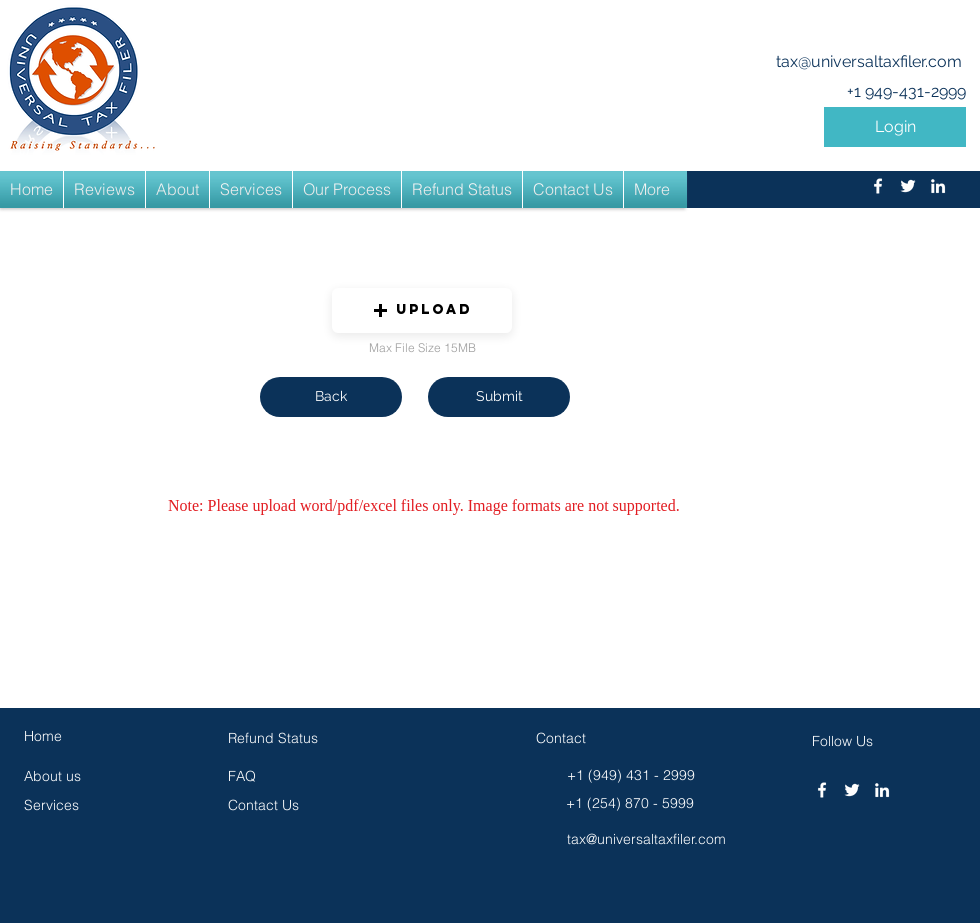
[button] (895, 127)
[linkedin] (938, 186)
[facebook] (878, 186)
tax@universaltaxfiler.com (869, 61)
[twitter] (908, 186)
